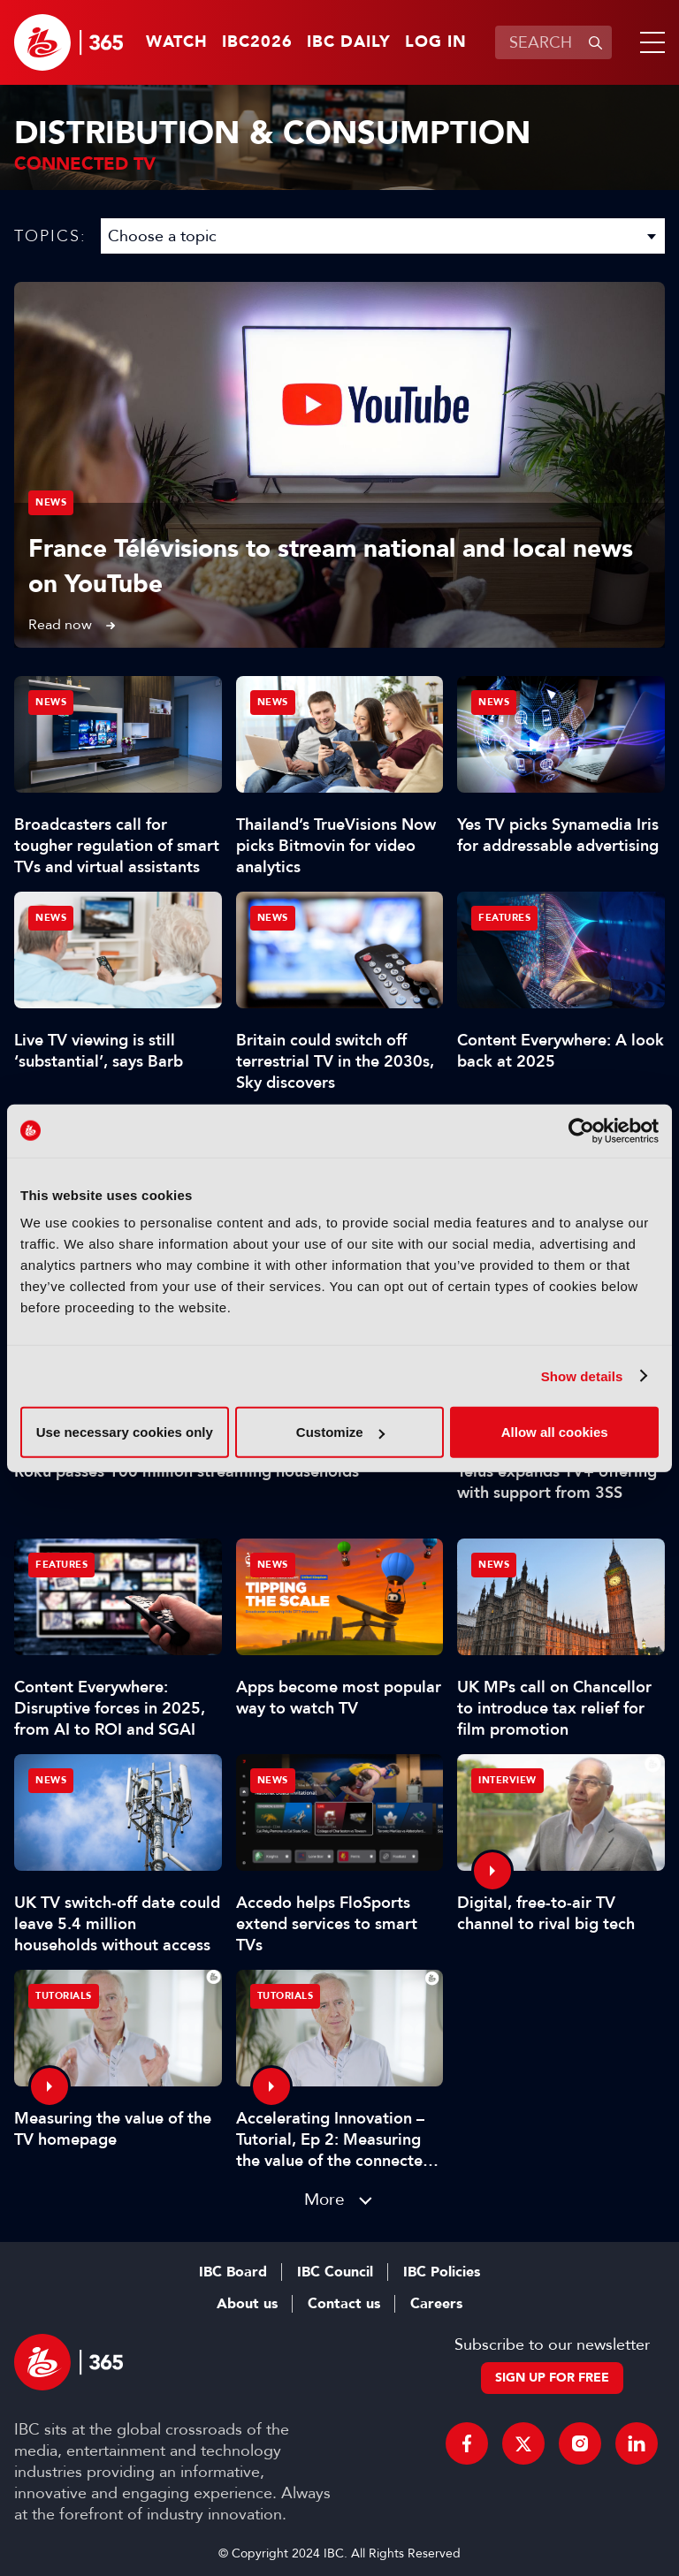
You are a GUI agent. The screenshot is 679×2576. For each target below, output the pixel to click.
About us (247, 2304)
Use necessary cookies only (124, 1432)
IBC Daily (349, 42)
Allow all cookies (554, 1432)
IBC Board (233, 2272)
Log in (436, 42)
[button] (649, 42)
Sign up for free (552, 2377)
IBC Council (335, 2272)
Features (504, 917)
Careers (436, 2304)
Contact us (344, 2304)
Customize (340, 1432)
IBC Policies (441, 2272)
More (324, 2199)
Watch (177, 42)
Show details (582, 1375)
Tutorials (63, 1995)
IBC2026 (257, 42)
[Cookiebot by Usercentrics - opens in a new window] (581, 1130)
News (50, 502)
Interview (507, 1780)
